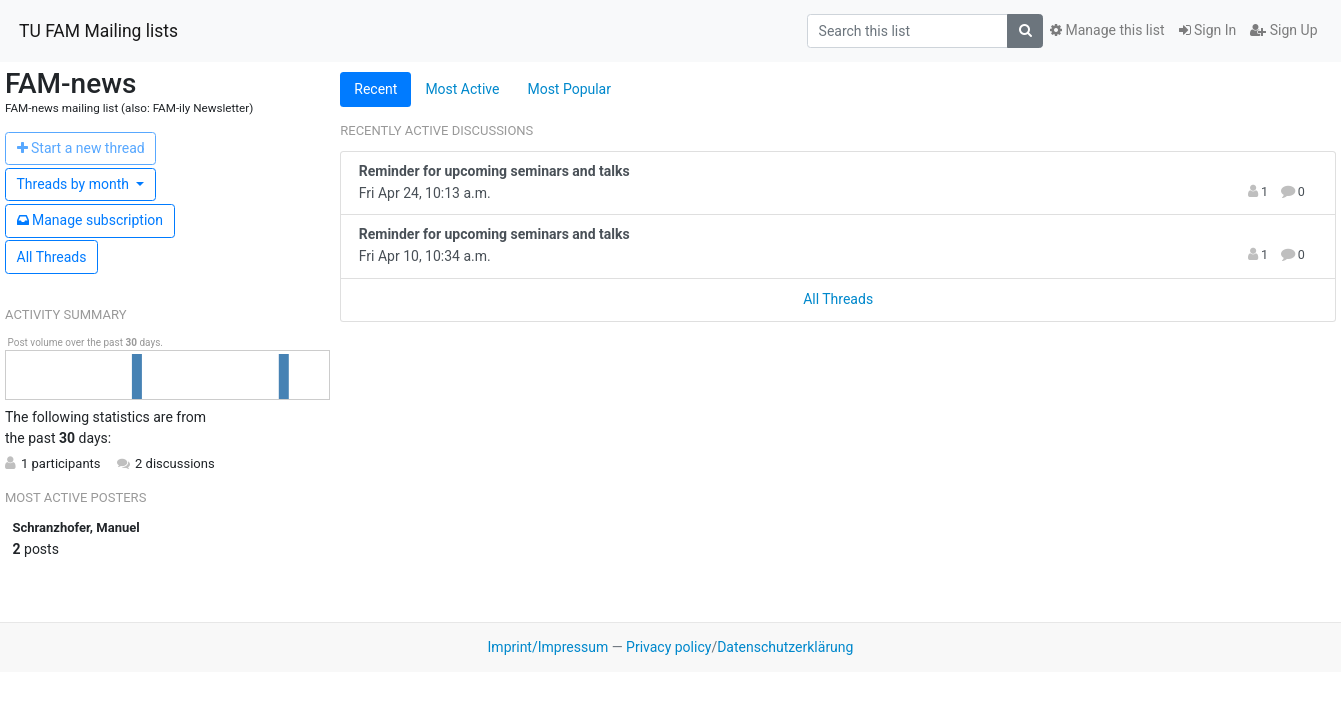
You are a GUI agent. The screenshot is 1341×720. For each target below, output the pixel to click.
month (75, 184)
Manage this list (1107, 30)
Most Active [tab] (462, 89)
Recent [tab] (375, 89)
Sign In (1208, 30)
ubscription (90, 220)
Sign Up (1283, 30)
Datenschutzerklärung (785, 647)
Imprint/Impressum (548, 647)
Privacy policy (668, 647)
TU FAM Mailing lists (98, 31)
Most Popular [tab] (569, 89)
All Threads (52, 257)
